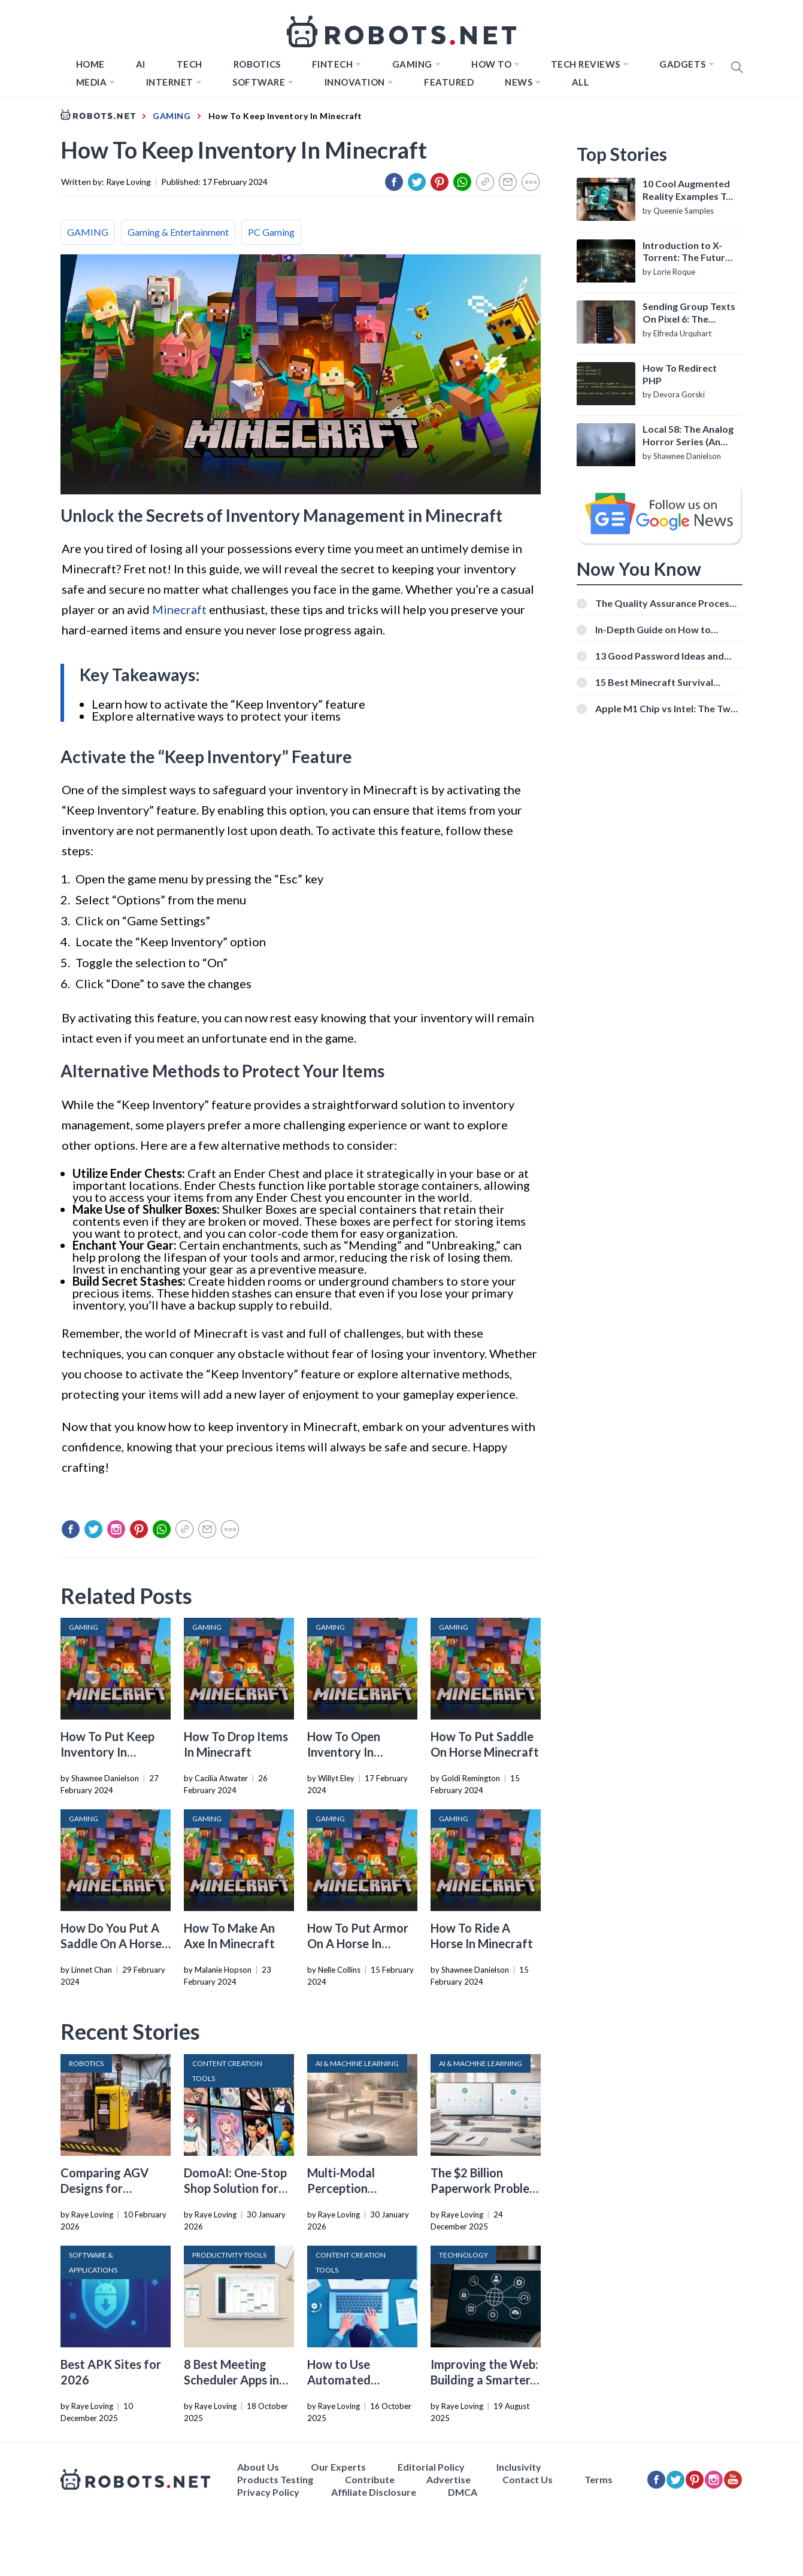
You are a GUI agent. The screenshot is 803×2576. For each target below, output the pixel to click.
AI (141, 64)
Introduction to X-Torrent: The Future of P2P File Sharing (687, 252)
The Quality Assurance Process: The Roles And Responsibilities (666, 603)
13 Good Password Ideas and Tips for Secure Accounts (659, 655)
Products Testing (275, 2479)
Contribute (370, 2479)
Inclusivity (518, 2466)
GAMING (87, 232)
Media (91, 82)
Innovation (355, 82)
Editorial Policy (431, 2466)
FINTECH (332, 64)
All (580, 82)
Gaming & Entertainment (178, 232)
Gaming (412, 64)
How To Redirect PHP (680, 374)
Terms (598, 2479)
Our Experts (338, 2466)
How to (491, 64)
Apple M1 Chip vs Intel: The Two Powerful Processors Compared (667, 708)
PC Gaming (271, 232)
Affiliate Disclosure (373, 2492)
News (518, 82)
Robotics (257, 64)
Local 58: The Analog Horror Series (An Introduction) (688, 435)
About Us (258, 2466)
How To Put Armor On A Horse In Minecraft (357, 1943)
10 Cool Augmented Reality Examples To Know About (687, 190)
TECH (189, 64)
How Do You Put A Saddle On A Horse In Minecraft (111, 1943)
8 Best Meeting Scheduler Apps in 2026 (231, 2379)
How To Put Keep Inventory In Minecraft (107, 1752)
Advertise (448, 2479)
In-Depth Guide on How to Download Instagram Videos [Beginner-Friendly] (658, 629)
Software (258, 82)
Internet (169, 82)
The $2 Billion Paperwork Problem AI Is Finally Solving (485, 2188)
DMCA (462, 2492)
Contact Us (527, 2479)
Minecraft (179, 609)
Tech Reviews (585, 64)
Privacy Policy (268, 2492)
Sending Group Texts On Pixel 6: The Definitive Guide (689, 313)
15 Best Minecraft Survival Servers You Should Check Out (662, 682)
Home (90, 64)
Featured (449, 82)
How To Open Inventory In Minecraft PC (344, 1752)
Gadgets (682, 64)
